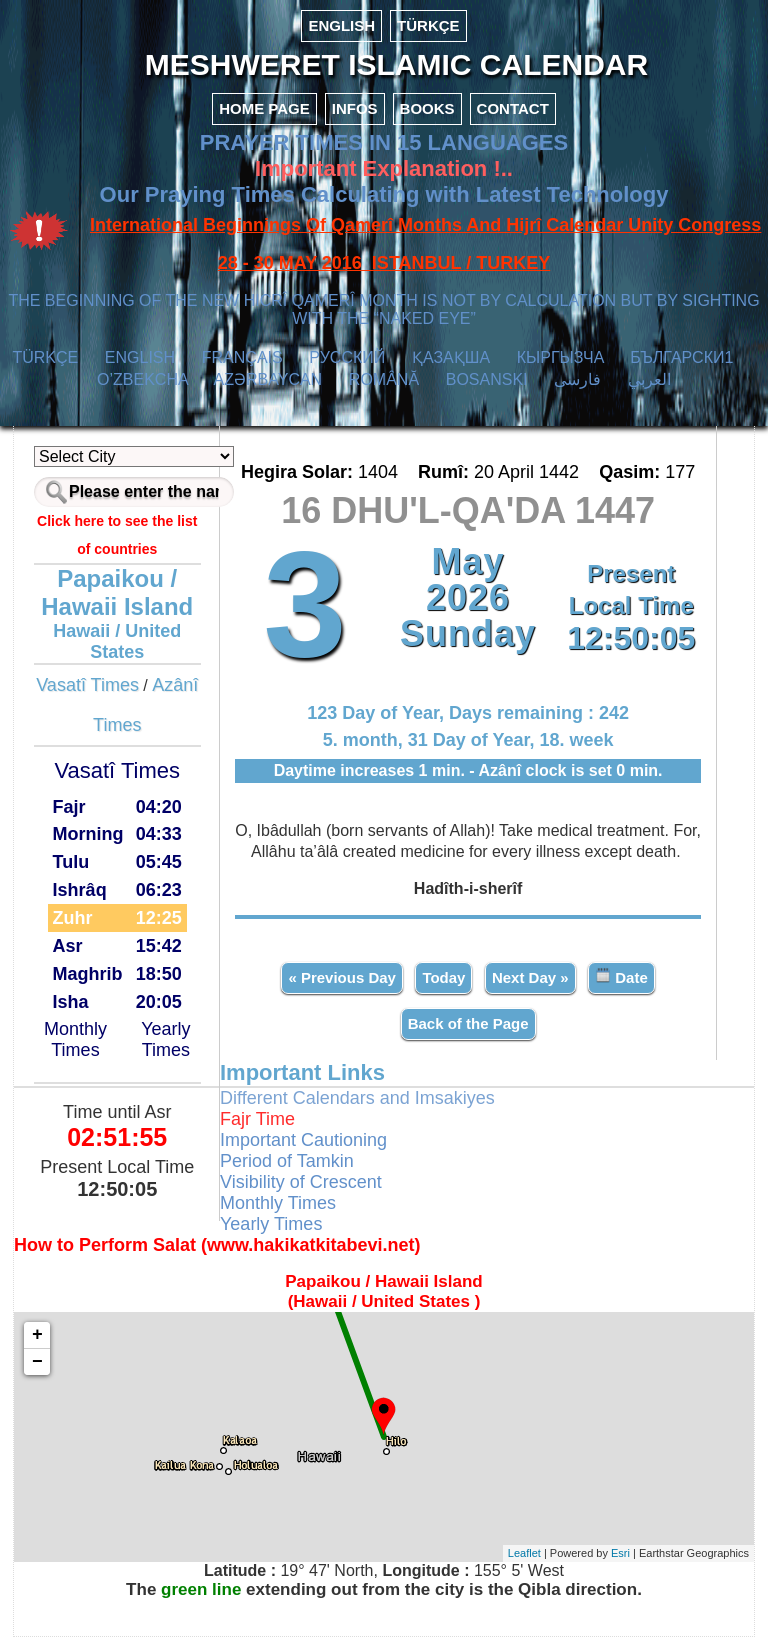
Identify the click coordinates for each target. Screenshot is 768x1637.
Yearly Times (165, 1039)
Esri (620, 1553)
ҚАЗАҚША (451, 357)
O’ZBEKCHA (142, 379)
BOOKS (427, 108)
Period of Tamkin (287, 1161)
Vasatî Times (87, 685)
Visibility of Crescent (301, 1182)
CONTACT (513, 108)
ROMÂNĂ (384, 379)
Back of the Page (468, 1023)
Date (621, 976)
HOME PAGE (264, 108)
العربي (649, 379)
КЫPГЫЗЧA (560, 357)
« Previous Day (342, 977)
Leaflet (524, 1553)
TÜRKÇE (428, 25)
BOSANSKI (487, 379)
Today (443, 977)
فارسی (577, 379)
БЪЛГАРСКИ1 (681, 357)
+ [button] (37, 1335)
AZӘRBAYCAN (268, 379)
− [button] (37, 1362)
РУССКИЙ (347, 357)
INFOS (355, 108)
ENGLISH (341, 25)
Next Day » (530, 977)
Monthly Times (75, 1039)
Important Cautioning (303, 1140)
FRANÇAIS (242, 357)
